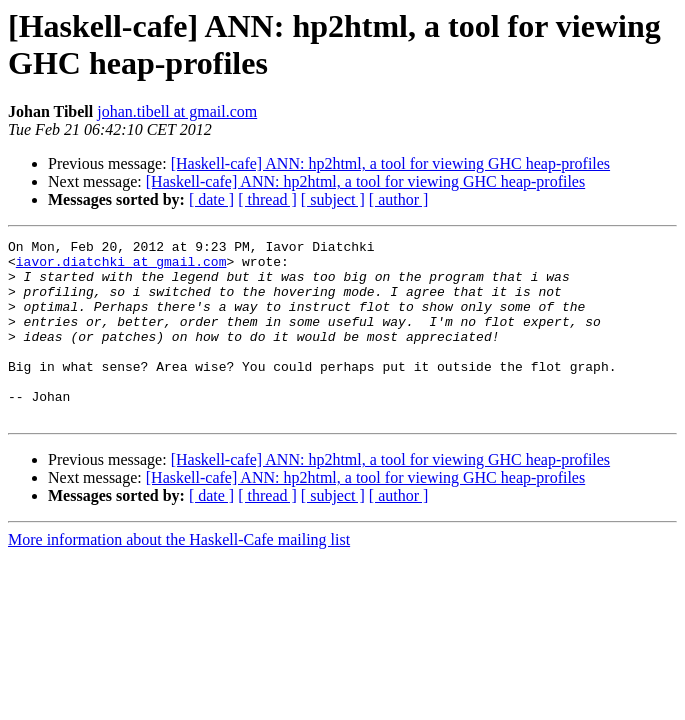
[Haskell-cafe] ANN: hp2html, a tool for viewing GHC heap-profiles (390, 163)
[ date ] (211, 199)
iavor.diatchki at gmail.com (121, 267)
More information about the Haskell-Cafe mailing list (179, 575)
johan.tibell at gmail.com (177, 111)
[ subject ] (333, 199)
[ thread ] (267, 199)
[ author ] (399, 199)
